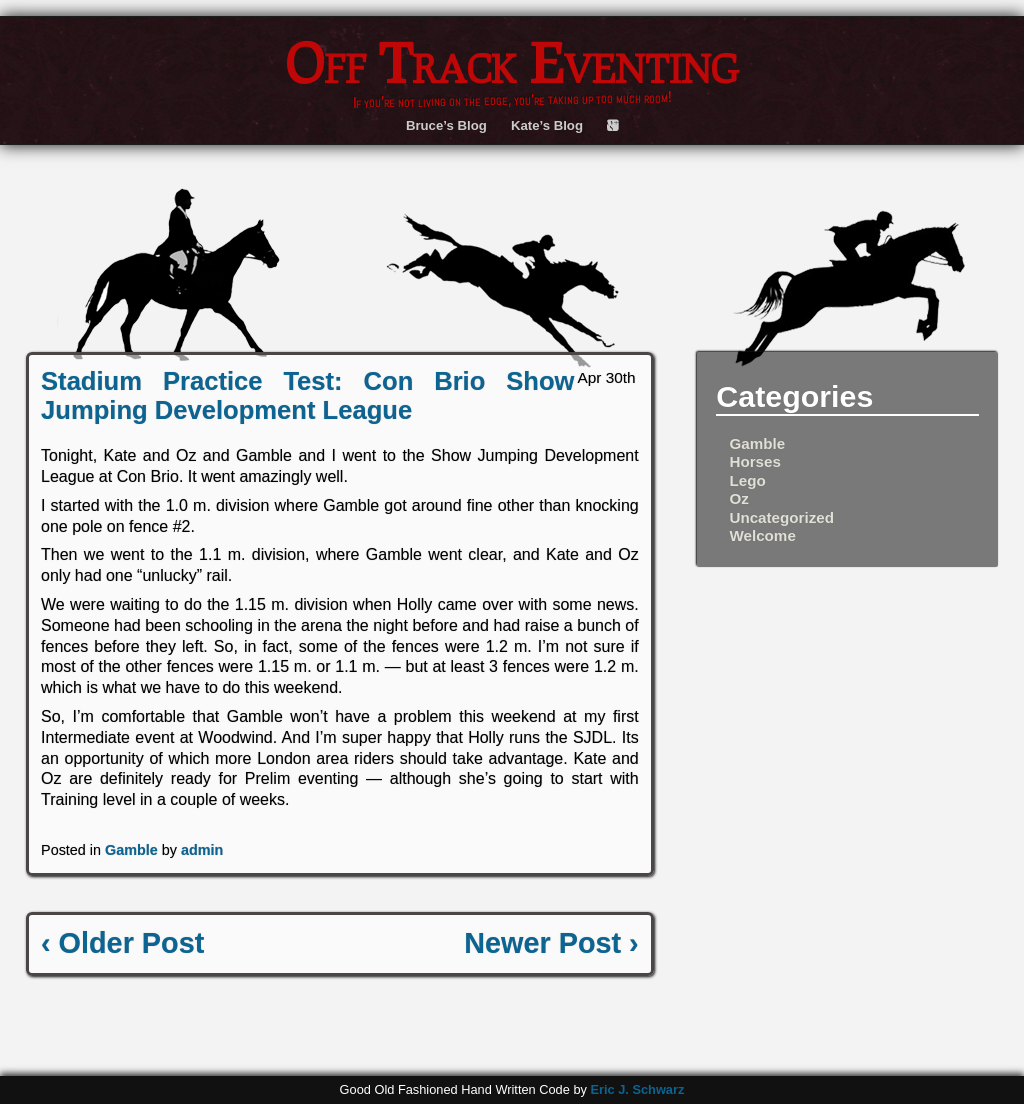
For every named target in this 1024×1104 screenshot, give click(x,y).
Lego (747, 480)
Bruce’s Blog (446, 125)
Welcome (762, 535)
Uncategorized (781, 517)
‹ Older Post (122, 943)
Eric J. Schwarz (637, 1089)
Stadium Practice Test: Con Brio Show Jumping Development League (307, 395)
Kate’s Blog (547, 125)
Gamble (131, 850)
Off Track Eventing (512, 62)
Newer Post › (551, 943)
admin (202, 850)
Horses (755, 461)
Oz (738, 498)
